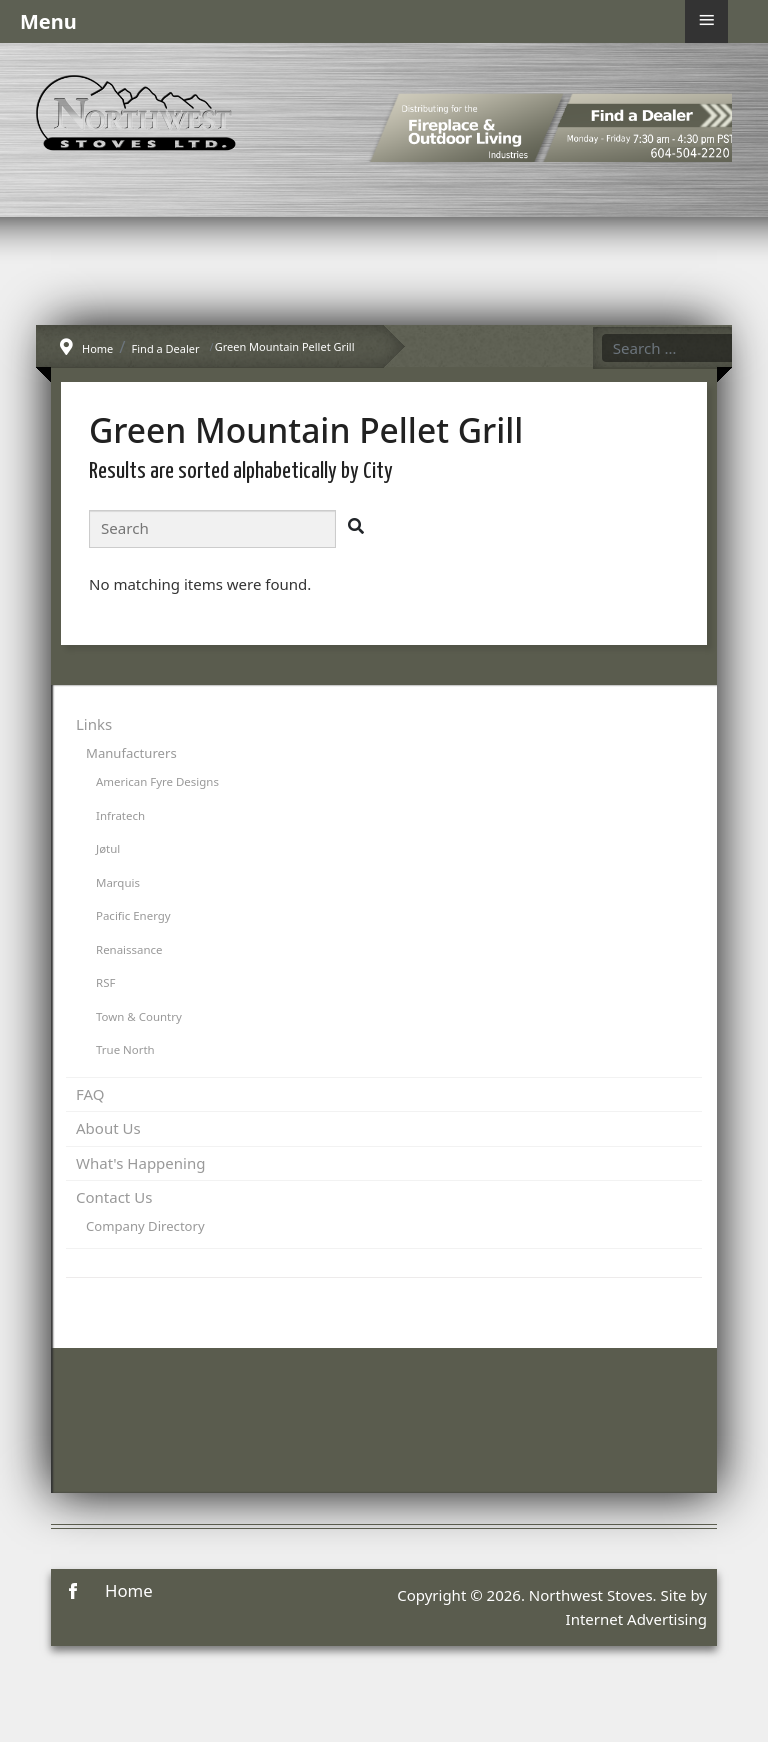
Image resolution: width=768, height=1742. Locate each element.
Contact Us (114, 1197)
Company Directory (145, 1226)
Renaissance (129, 949)
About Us (108, 1128)
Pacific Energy (133, 915)
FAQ (90, 1094)
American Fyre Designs (157, 781)
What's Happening (140, 1163)
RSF (105, 982)
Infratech (120, 815)
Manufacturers (131, 753)
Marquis (118, 882)
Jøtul (108, 848)
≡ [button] (706, 20)
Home (129, 1590)
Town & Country (139, 1016)
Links (94, 724)
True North (125, 1049)
